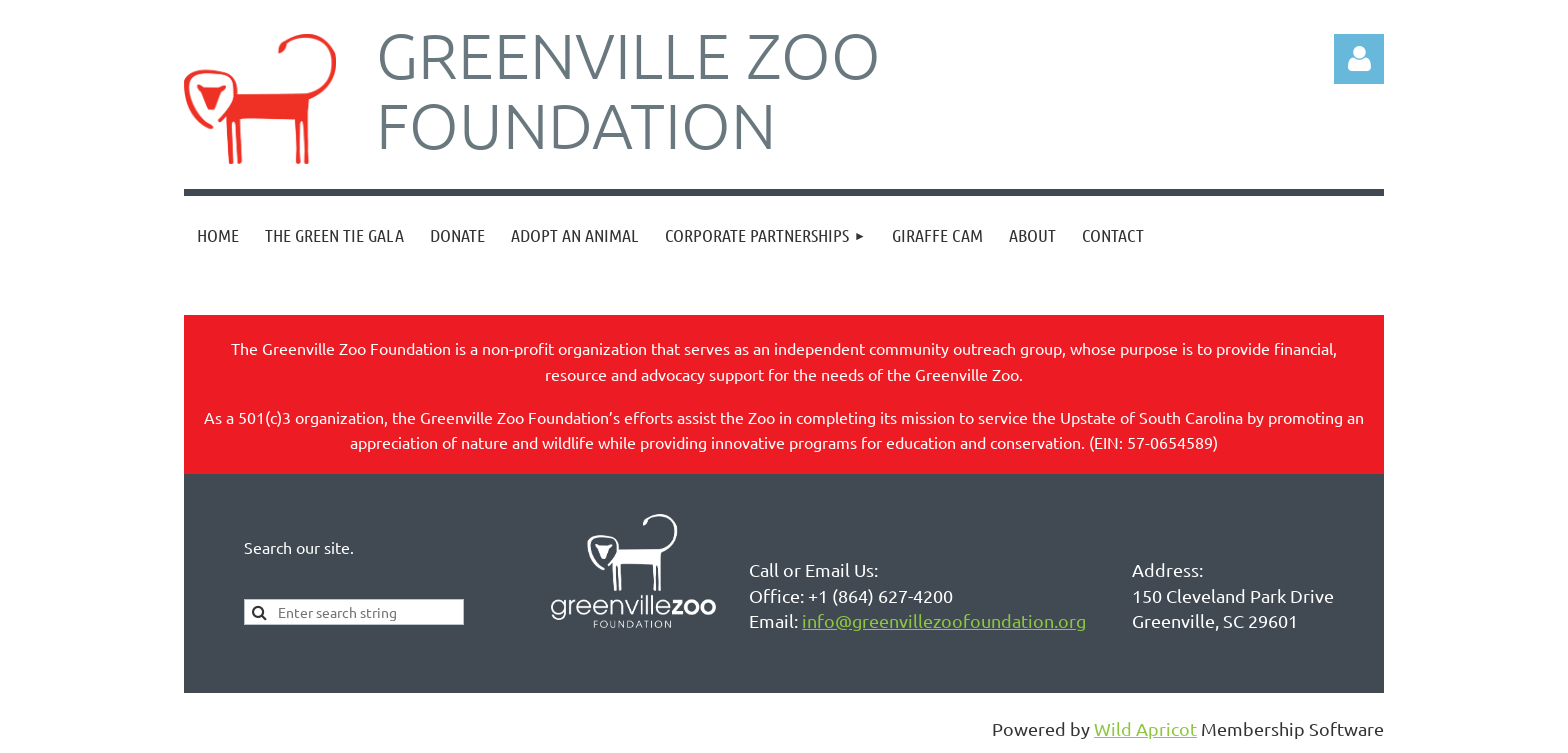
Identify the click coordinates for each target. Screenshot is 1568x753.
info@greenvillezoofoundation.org (944, 620)
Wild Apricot (1145, 728)
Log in (1359, 59)
